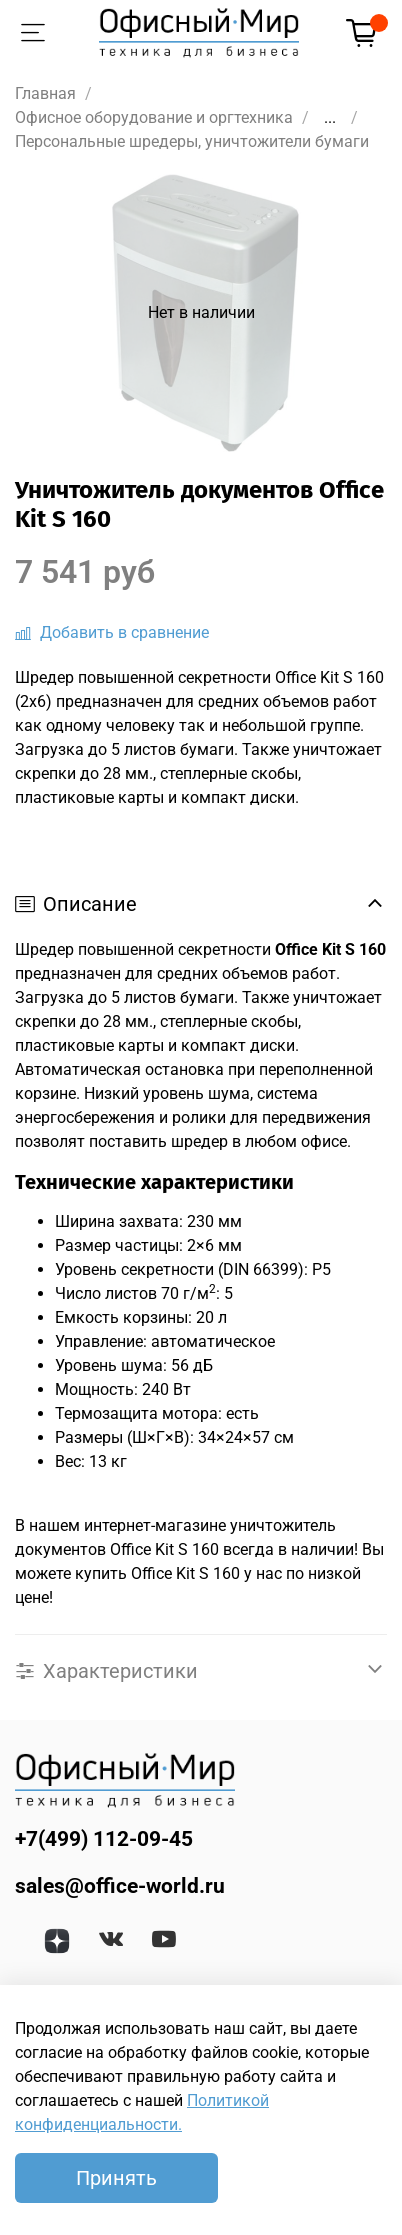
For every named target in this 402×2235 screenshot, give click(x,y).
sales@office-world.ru (120, 1886)
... (330, 118)
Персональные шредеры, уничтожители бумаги (192, 141)
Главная (45, 93)
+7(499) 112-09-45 (104, 1839)
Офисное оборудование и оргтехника (154, 117)
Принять (116, 2178)
